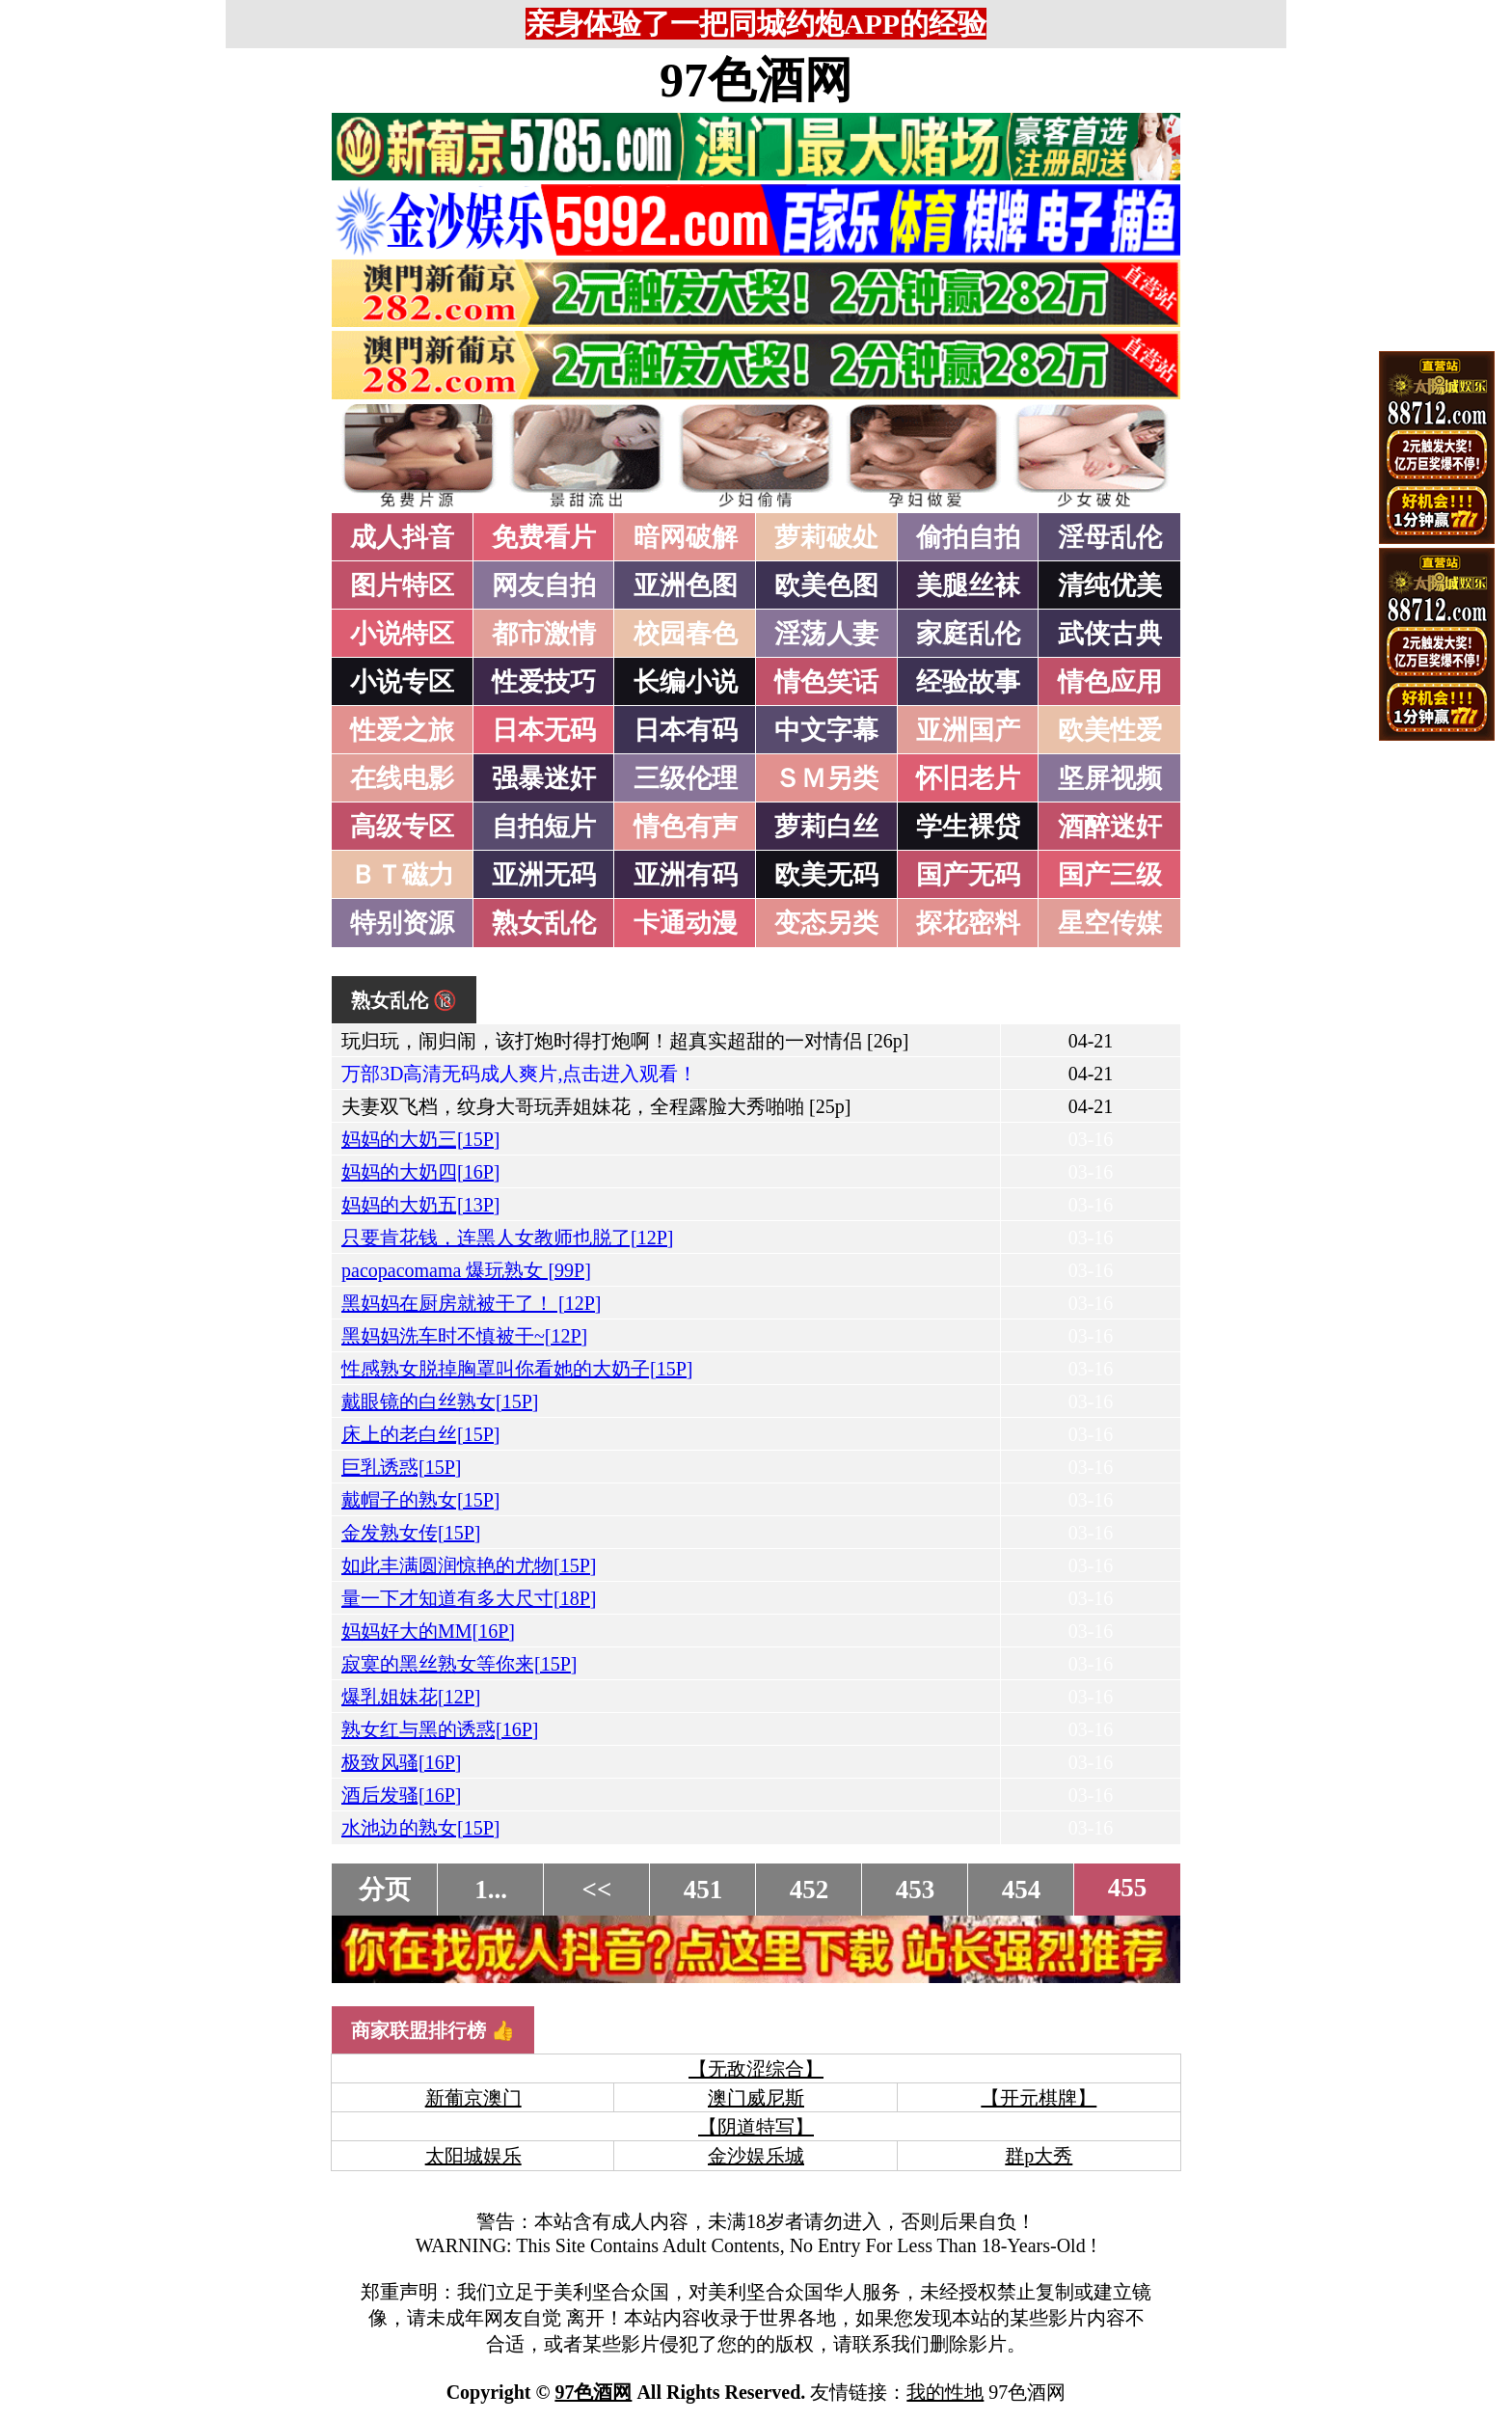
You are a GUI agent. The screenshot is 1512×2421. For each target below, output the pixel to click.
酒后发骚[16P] (401, 1795)
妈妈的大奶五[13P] (420, 1204)
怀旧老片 (968, 778)
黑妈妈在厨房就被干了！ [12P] (471, 1303)
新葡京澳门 (473, 2097)
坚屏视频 (1110, 778)
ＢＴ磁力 (402, 874)
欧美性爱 (1110, 730)
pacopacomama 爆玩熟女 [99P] (466, 1270)
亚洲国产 (968, 730)
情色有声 (686, 826)
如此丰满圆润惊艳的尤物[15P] (468, 1565)
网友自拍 (544, 585)
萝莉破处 (826, 537)
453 (915, 1889)
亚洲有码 (686, 874)
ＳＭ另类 (826, 778)
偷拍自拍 (968, 537)
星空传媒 (1110, 923)
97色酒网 (756, 80)
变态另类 (826, 923)
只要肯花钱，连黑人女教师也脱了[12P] (507, 1237)
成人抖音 (402, 537)
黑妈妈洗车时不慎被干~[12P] (464, 1336)
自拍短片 (544, 826)
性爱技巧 (544, 681)
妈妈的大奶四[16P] (420, 1172)
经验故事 (968, 681)
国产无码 (968, 874)
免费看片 (544, 537)
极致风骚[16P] (401, 1762)
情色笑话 (826, 681)
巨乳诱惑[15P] (401, 1467)
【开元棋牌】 (1038, 2097)
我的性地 (945, 2392)
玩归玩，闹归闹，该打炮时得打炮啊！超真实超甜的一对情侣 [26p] (624, 1040)
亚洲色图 (686, 585)
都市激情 (544, 633)
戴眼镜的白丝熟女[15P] (439, 1401)
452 (809, 1889)
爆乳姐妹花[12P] (410, 1696)
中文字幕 (826, 730)
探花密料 (968, 923)
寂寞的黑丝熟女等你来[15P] (459, 1663)
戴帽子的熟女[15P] (420, 1499)
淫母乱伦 (1110, 537)
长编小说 (686, 681)
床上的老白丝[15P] (420, 1434)
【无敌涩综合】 (756, 2069)
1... (490, 1889)
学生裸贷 (968, 826)
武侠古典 (1110, 633)
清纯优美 (1110, 585)
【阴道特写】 (756, 2126)
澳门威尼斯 (756, 2097)
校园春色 (686, 633)
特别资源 (402, 923)
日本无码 (544, 730)
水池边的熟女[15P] (420, 1827)
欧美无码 (826, 874)
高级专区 (402, 826)
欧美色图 (826, 585)
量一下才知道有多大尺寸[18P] (468, 1598)
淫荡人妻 (826, 633)
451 (703, 1889)
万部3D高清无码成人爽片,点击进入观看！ (519, 1073)
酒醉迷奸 (1110, 826)
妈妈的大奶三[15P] (420, 1139)
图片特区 (402, 585)
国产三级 (1110, 874)
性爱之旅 (402, 730)
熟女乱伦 (544, 923)
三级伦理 (686, 778)
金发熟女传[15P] (410, 1532)
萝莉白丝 (826, 826)
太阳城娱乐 (473, 2155)
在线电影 (402, 778)
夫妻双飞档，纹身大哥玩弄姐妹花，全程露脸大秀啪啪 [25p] (595, 1106)
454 (1021, 1889)
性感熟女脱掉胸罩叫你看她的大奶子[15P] (516, 1368)
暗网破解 (686, 537)
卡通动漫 (686, 923)
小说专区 (402, 681)
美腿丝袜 (968, 585)
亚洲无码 (544, 874)
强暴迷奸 (544, 778)
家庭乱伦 (968, 633)
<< (597, 1889)
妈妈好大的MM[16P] (428, 1631)
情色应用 (1110, 681)
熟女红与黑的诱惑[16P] (439, 1729)
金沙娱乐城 (756, 2155)
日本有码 (686, 730)
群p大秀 (1038, 2155)
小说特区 (402, 633)
